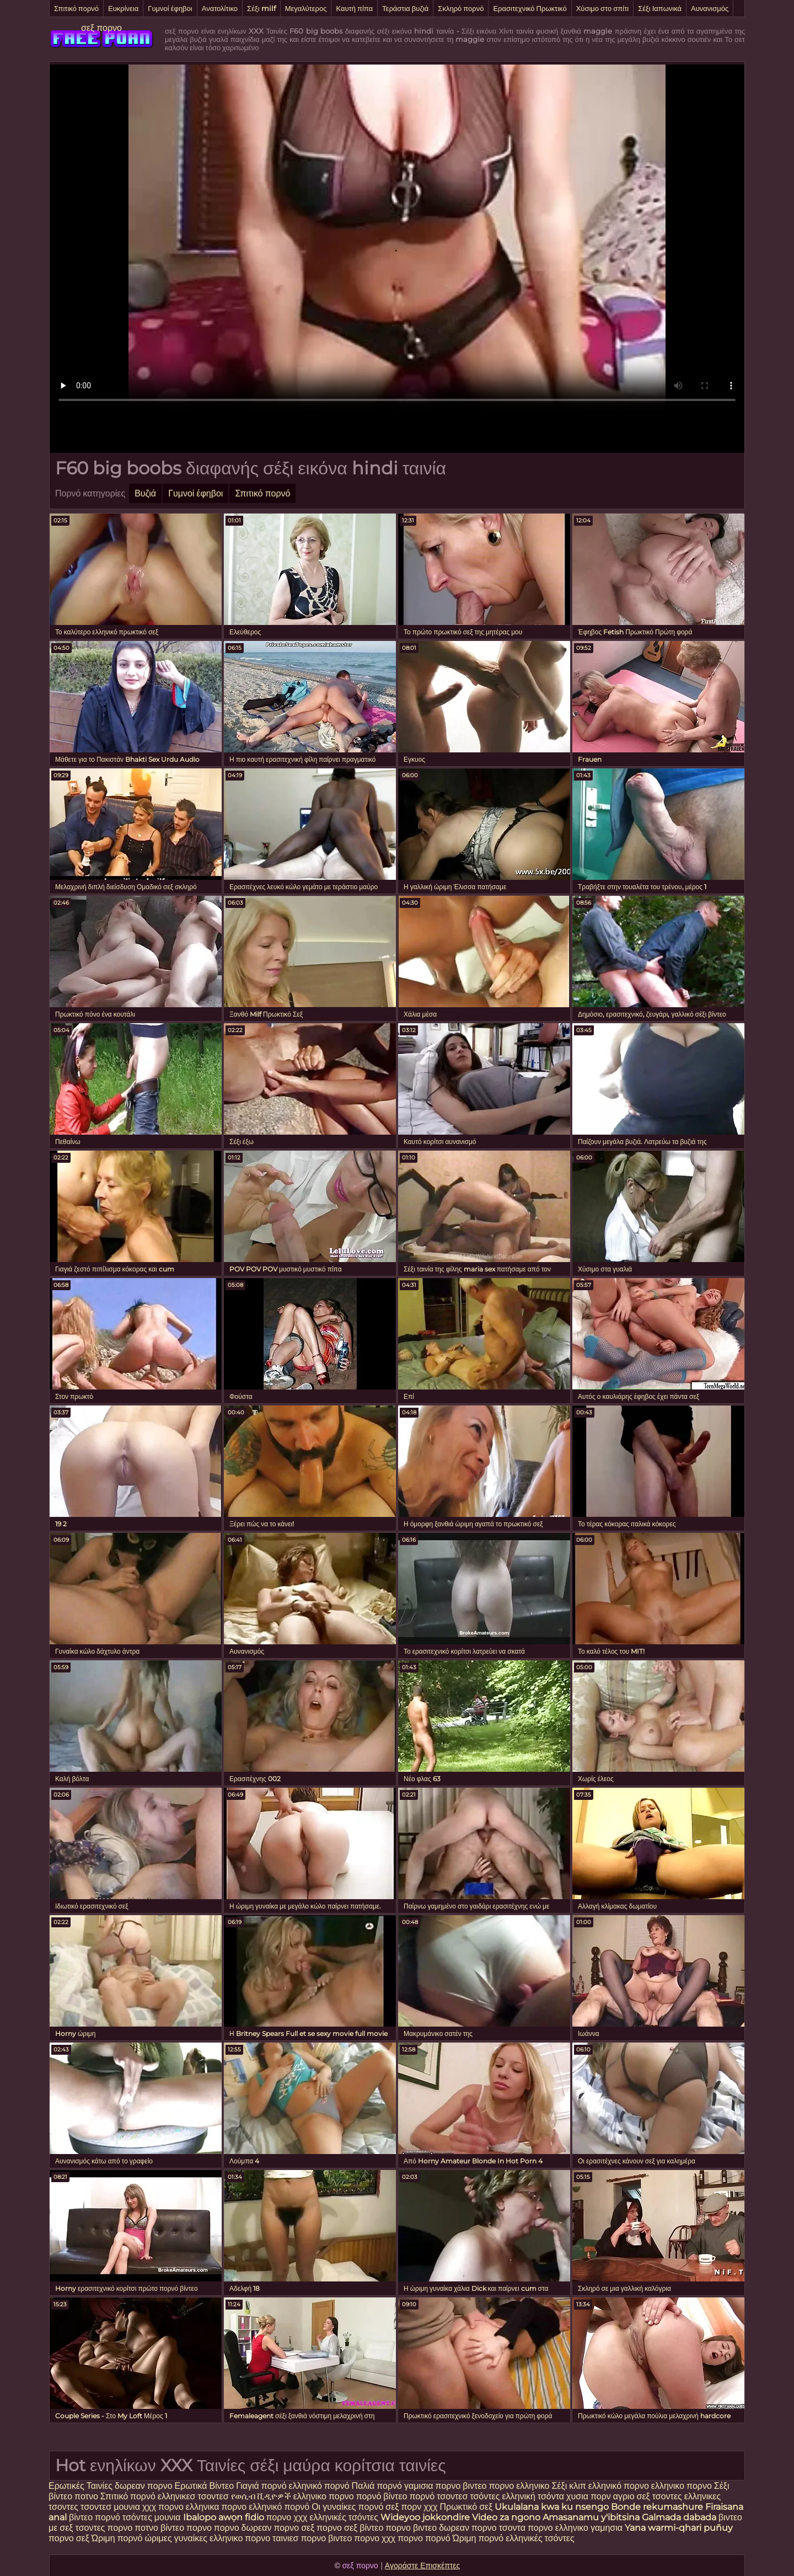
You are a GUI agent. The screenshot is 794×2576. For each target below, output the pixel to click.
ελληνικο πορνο (681, 2486)
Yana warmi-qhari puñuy (679, 2527)
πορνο (120, 2527)
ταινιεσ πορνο (299, 2538)
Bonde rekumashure (657, 2507)
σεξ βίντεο (363, 2527)
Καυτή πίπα (354, 8)
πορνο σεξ (69, 2538)
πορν (601, 2496)
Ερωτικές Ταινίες (82, 2486)
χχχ (431, 2507)
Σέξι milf (261, 8)
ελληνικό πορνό (319, 2486)
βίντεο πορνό (94, 2517)
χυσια (577, 2496)
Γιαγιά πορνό (261, 2486)
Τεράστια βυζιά (405, 8)
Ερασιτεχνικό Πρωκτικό (529, 8)
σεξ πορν (404, 2507)
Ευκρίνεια (123, 8)
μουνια (128, 2507)
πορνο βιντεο (461, 2486)
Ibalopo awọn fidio (223, 2517)
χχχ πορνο (164, 2507)
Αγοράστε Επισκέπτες (422, 2565)
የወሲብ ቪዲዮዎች (261, 2496)
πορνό (421, 2496)
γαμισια (420, 2486)
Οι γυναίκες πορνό (348, 2507)
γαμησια (607, 2527)
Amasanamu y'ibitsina (591, 2517)
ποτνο (87, 2496)
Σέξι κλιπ (569, 2486)
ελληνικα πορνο (216, 2507)
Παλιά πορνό (378, 2486)
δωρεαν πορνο (144, 2486)
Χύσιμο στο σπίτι (602, 8)
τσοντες (667, 2496)
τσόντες (485, 2496)
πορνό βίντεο (383, 2496)
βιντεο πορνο (353, 2538)
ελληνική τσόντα (533, 2496)
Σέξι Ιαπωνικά (660, 8)
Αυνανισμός (709, 8)
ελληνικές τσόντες (344, 2517)
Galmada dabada (679, 2517)
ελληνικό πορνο (618, 2486)
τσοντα (512, 2527)
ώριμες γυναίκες (175, 2538)
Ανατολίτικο (220, 8)
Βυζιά (145, 493)
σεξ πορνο (101, 28)
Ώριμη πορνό (117, 2538)
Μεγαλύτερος (306, 8)
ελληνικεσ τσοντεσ (193, 2496)
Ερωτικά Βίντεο (206, 2486)
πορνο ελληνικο (519, 2486)
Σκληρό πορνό (461, 8)
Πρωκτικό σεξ (465, 2507)
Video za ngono (506, 2517)
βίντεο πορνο (187, 2527)
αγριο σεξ (631, 2496)
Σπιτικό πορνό (76, 8)
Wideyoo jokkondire (425, 2517)
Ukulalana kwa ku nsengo (552, 2507)
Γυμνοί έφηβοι (170, 8)
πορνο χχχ (287, 2517)
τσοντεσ (452, 2496)
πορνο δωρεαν (244, 2527)
